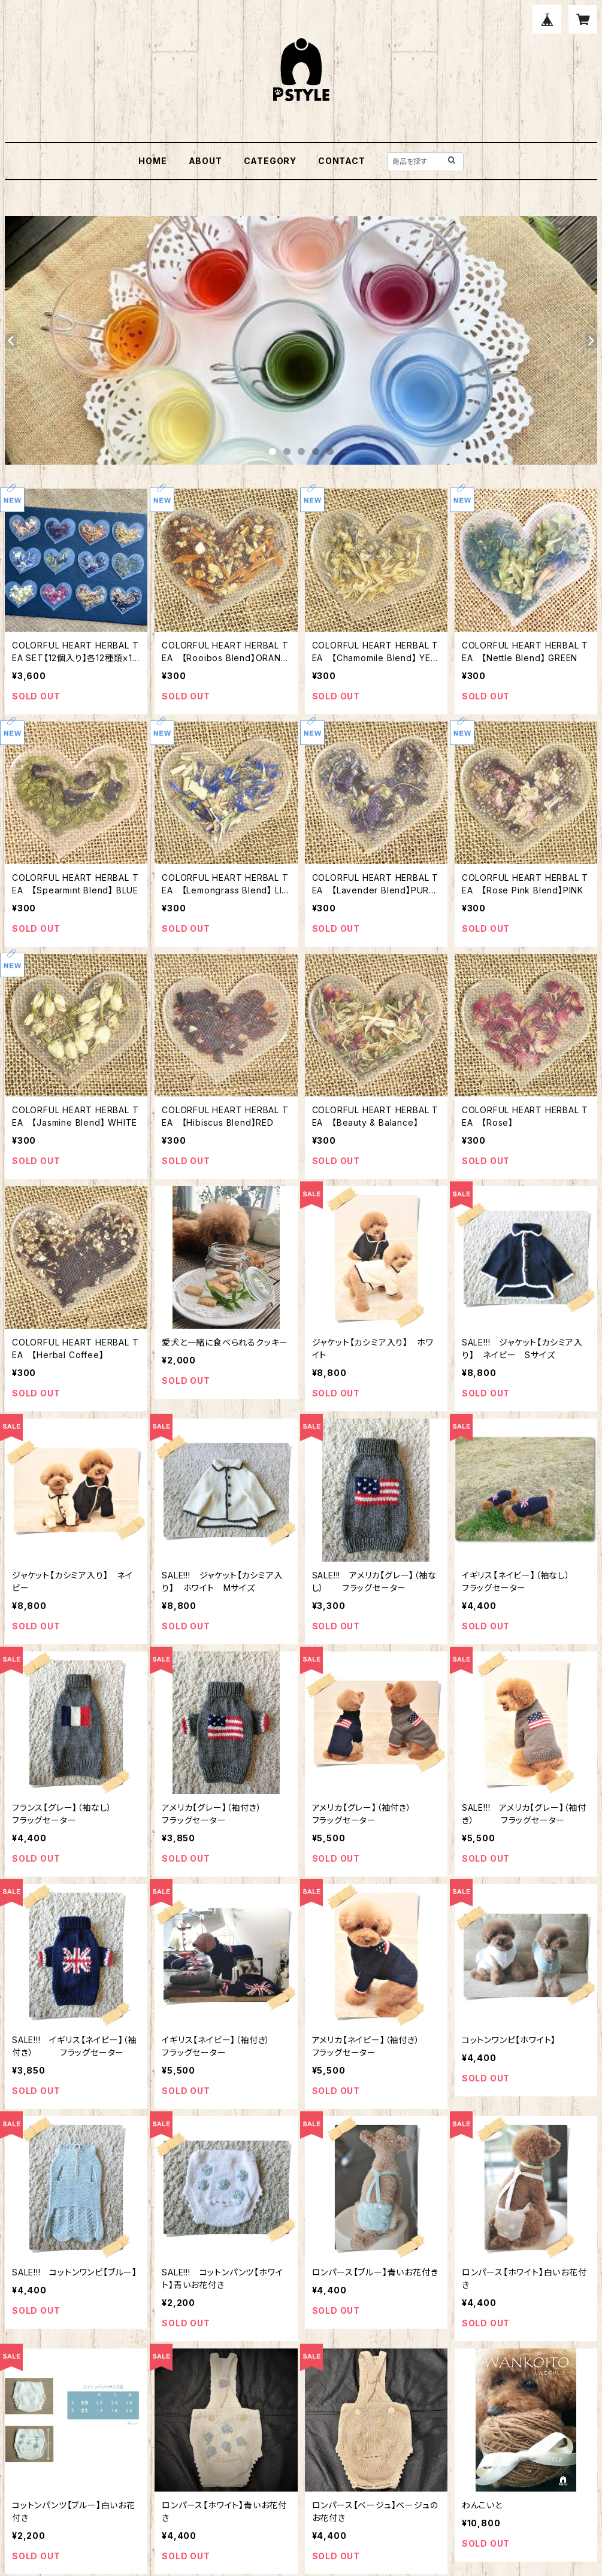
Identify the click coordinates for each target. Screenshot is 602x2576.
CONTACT (341, 161)
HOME (152, 161)
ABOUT (205, 161)
